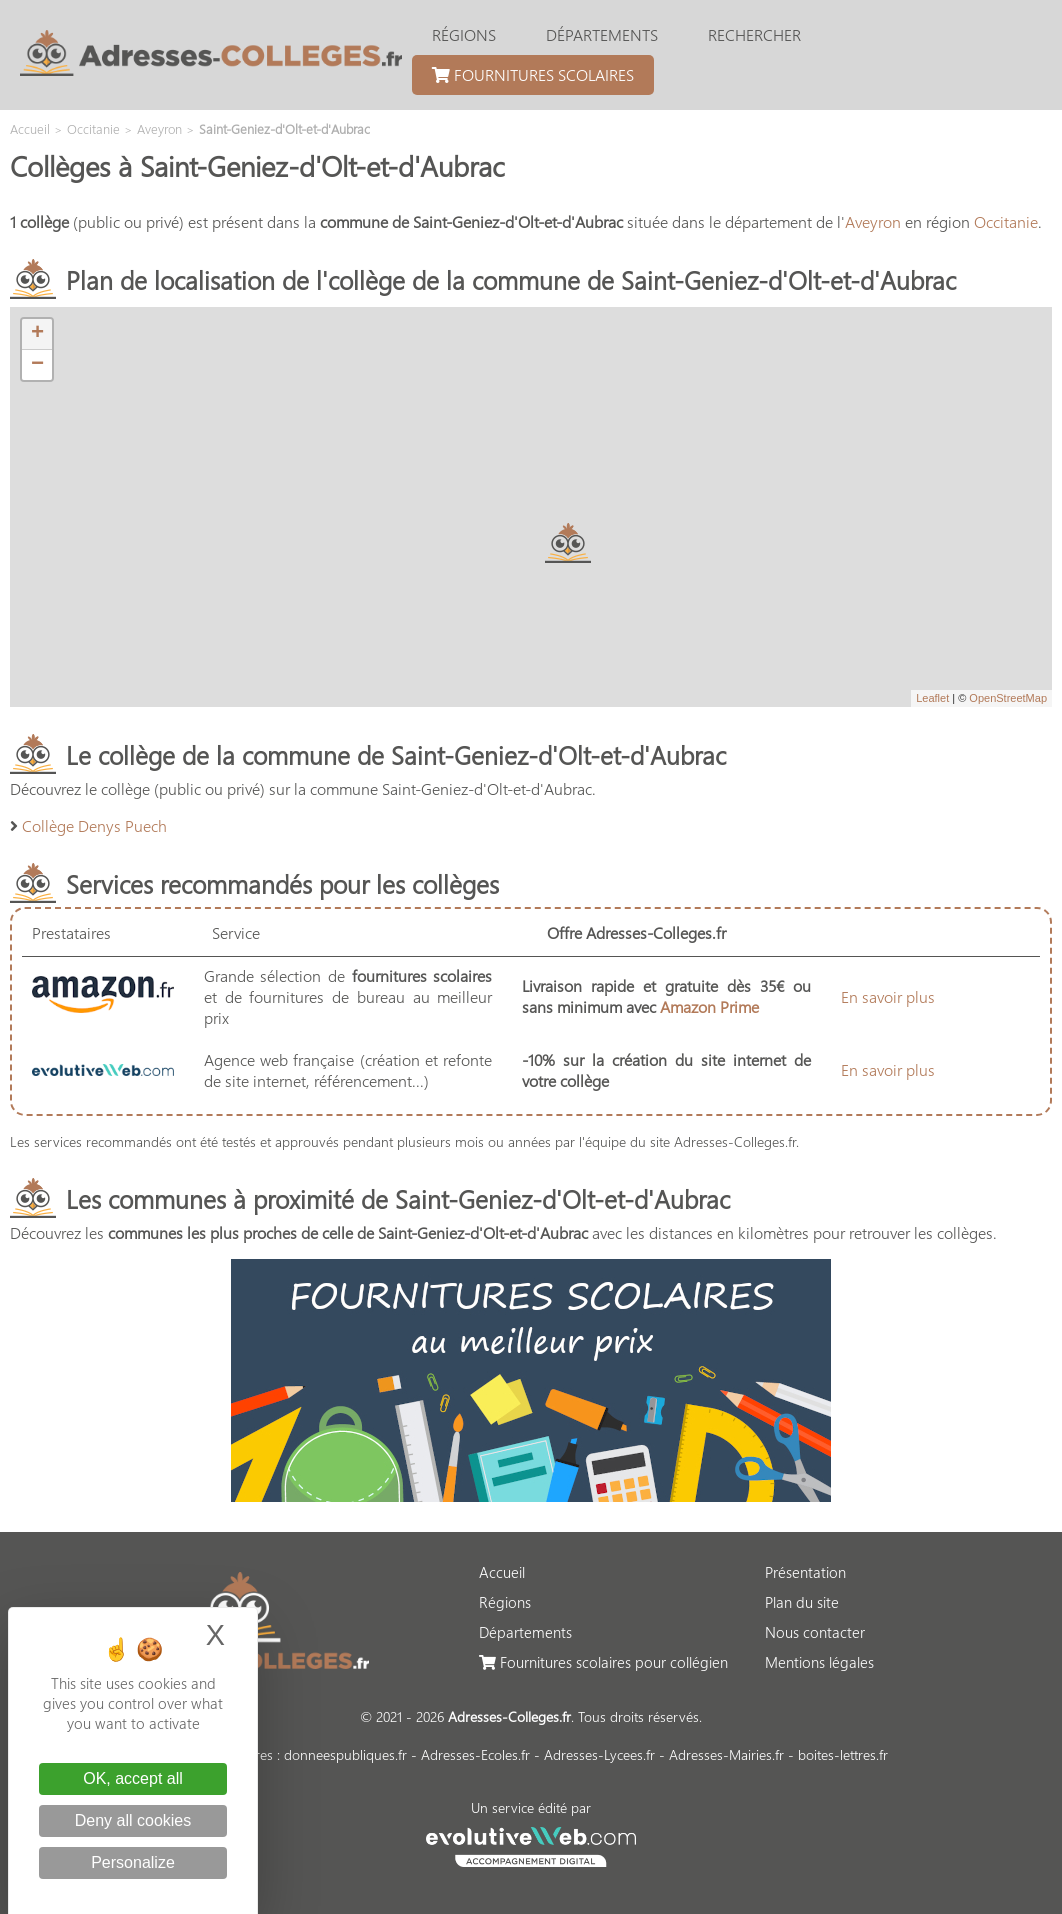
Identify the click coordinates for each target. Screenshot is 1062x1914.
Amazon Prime (709, 1006)
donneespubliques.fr (345, 1754)
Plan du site (802, 1602)
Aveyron (873, 221)
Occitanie (1006, 221)
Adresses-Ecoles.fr (475, 1754)
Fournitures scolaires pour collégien (603, 1662)
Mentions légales (819, 1662)
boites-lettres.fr (843, 1754)
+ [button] (37, 334)
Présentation (805, 1572)
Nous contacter (815, 1632)
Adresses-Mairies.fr (726, 1754)
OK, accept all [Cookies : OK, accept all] (133, 1778)
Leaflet (932, 698)
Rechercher (754, 34)
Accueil (502, 1572)
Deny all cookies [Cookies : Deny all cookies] (133, 1820)
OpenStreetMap (1008, 698)
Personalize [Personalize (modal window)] (133, 1862)
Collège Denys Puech (94, 825)
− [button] (37, 365)
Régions (464, 34)
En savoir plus (888, 996)
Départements (602, 34)
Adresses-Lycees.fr (599, 1754)
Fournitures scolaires (533, 74)
